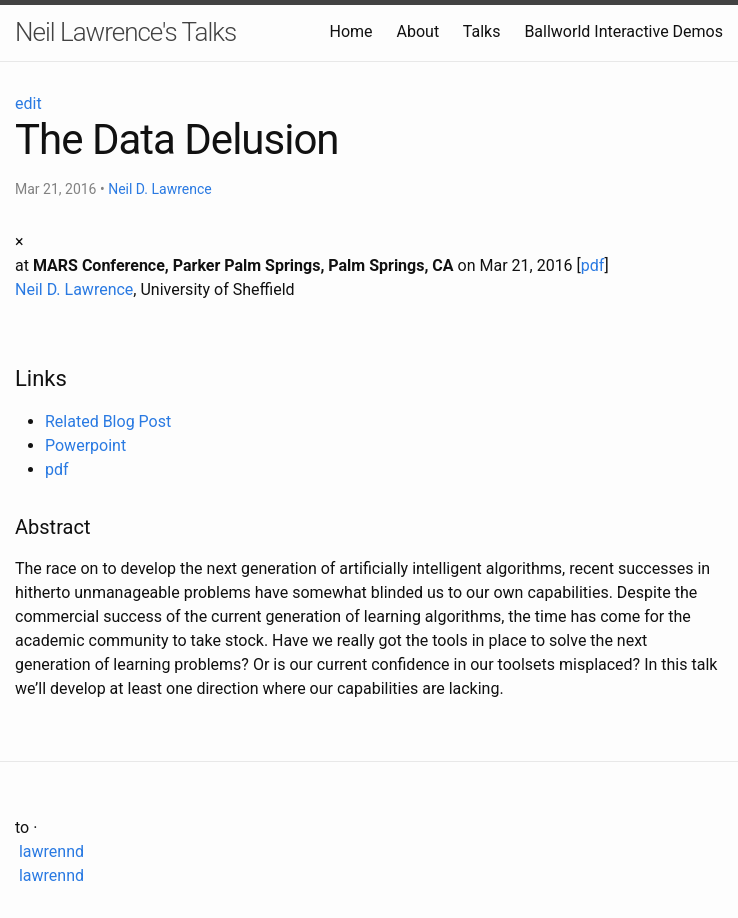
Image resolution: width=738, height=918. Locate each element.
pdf (593, 265)
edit (28, 103)
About (418, 31)
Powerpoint (85, 445)
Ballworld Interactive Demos (623, 31)
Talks (482, 31)
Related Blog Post (108, 421)
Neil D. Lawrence (160, 189)
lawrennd (49, 851)
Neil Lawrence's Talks (125, 32)
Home (350, 31)
